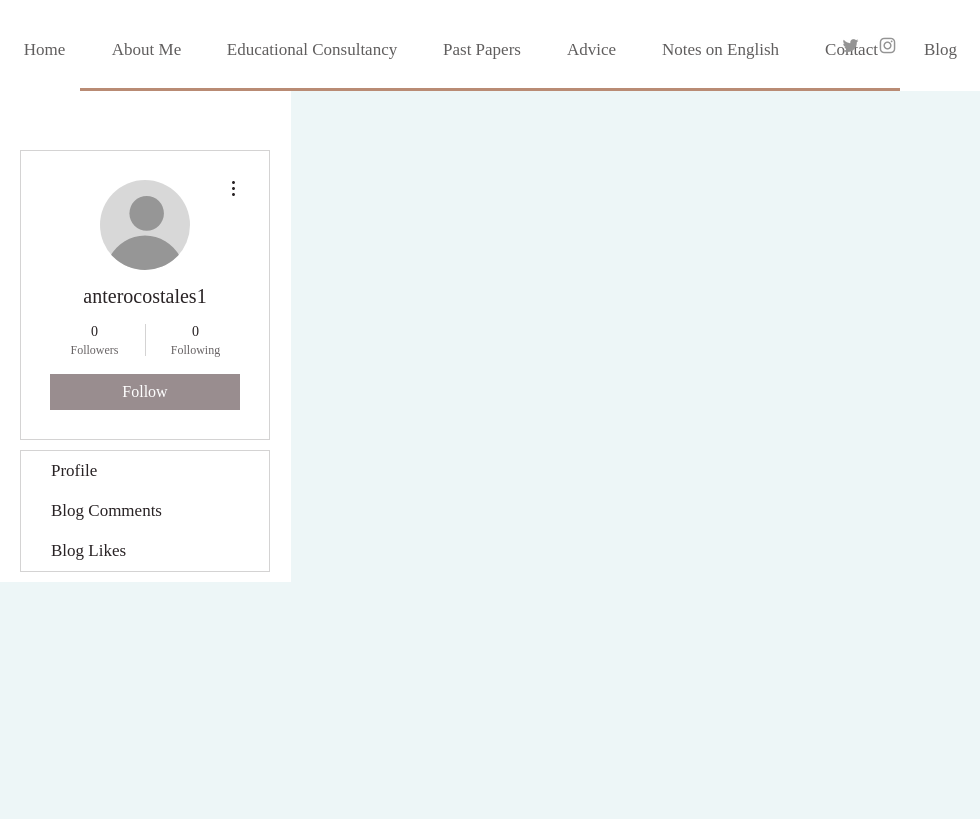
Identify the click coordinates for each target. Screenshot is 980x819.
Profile (74, 470)
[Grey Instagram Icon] (887, 45)
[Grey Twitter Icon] (850, 45)
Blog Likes (88, 550)
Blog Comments (106, 510)
